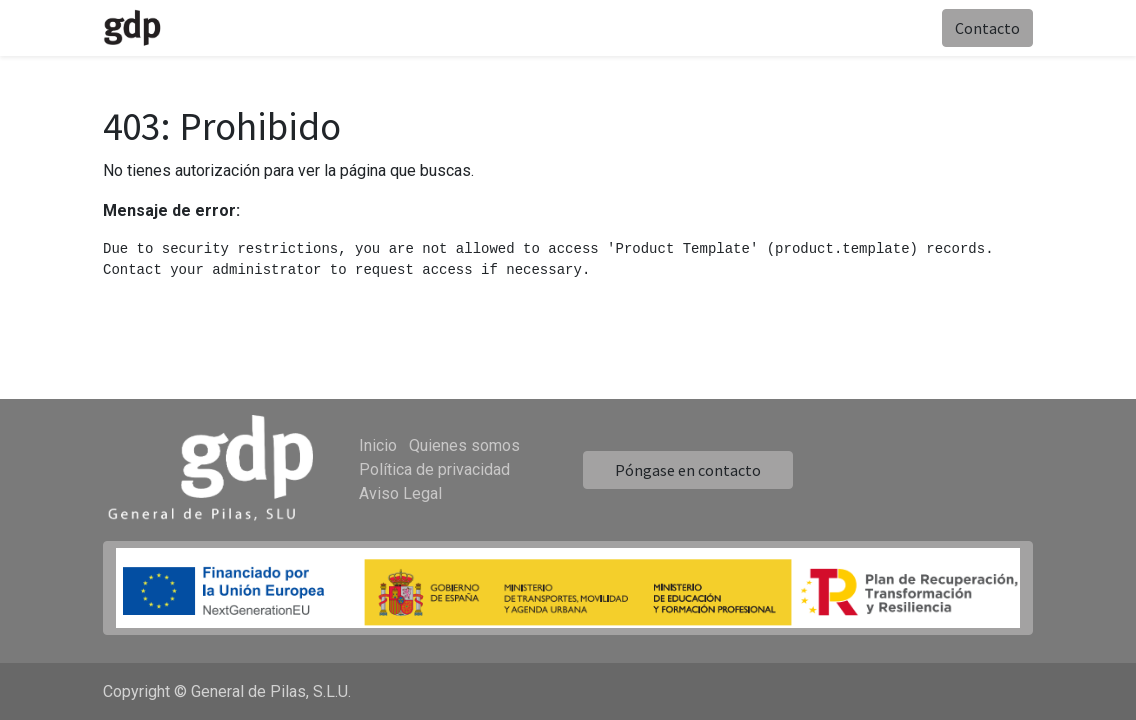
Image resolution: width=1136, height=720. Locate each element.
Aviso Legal (400, 493)
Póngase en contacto (688, 470)
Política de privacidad (434, 469)
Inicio (378, 445)
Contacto (987, 28)
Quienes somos (464, 445)
